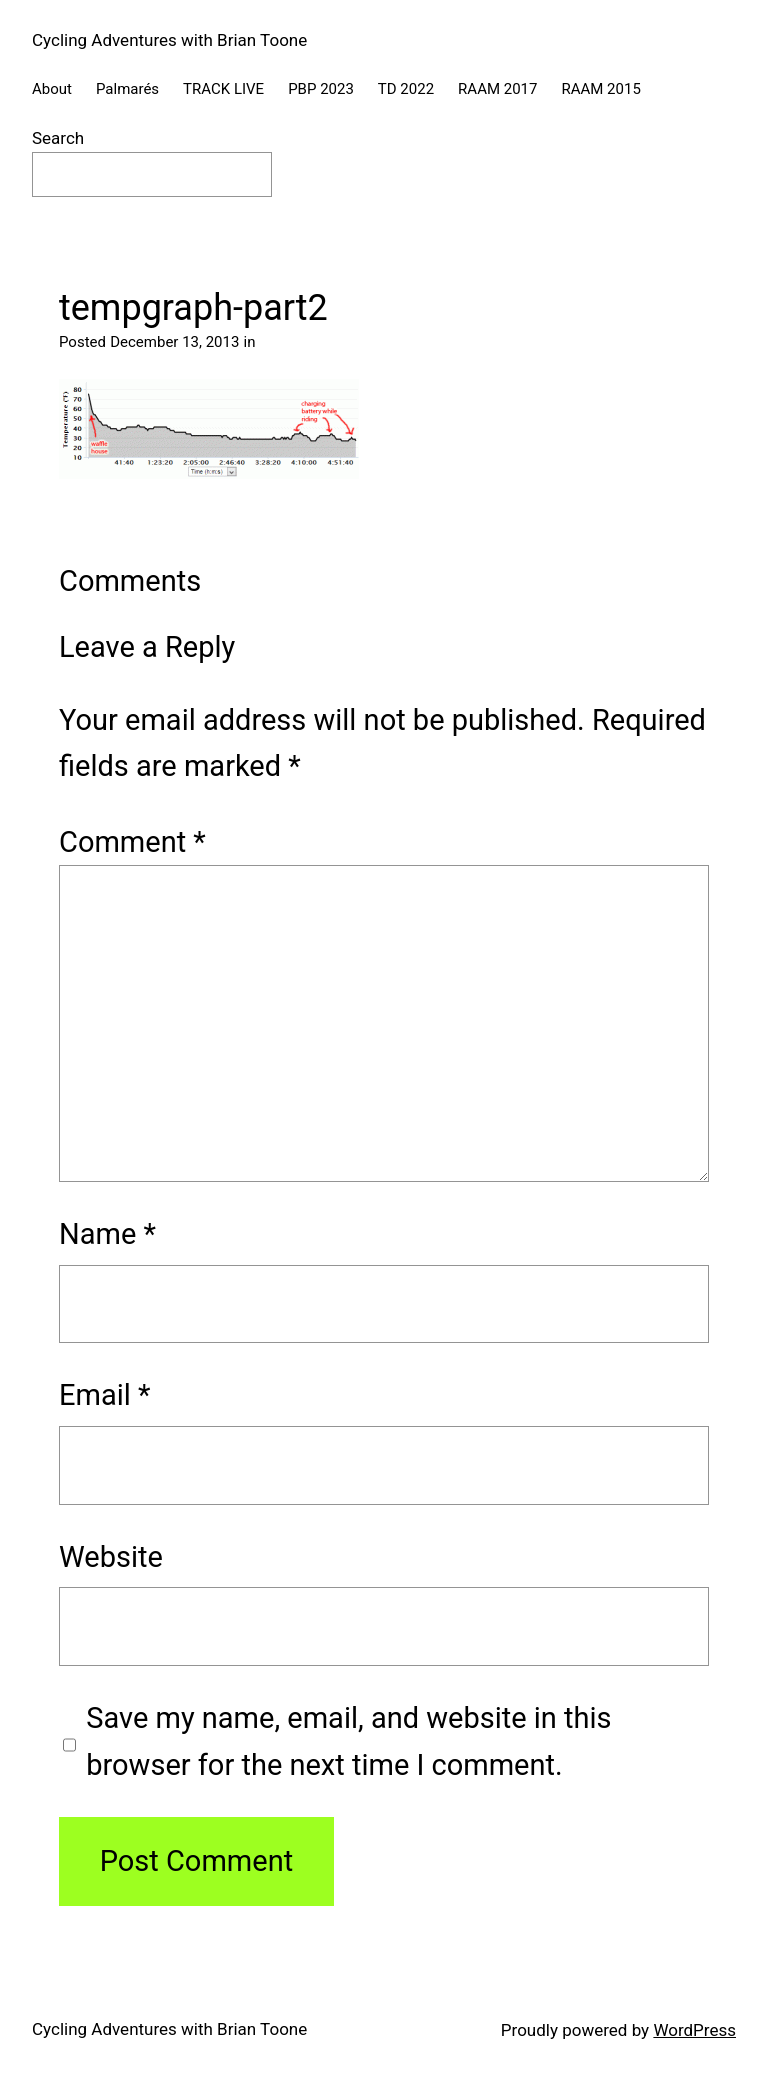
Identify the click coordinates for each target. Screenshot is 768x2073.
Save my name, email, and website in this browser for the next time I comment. (348, 1741)
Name (107, 1234)
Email (105, 1395)
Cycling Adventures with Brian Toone (169, 40)
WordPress (694, 2030)
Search (58, 138)
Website (111, 1557)
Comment (132, 842)
